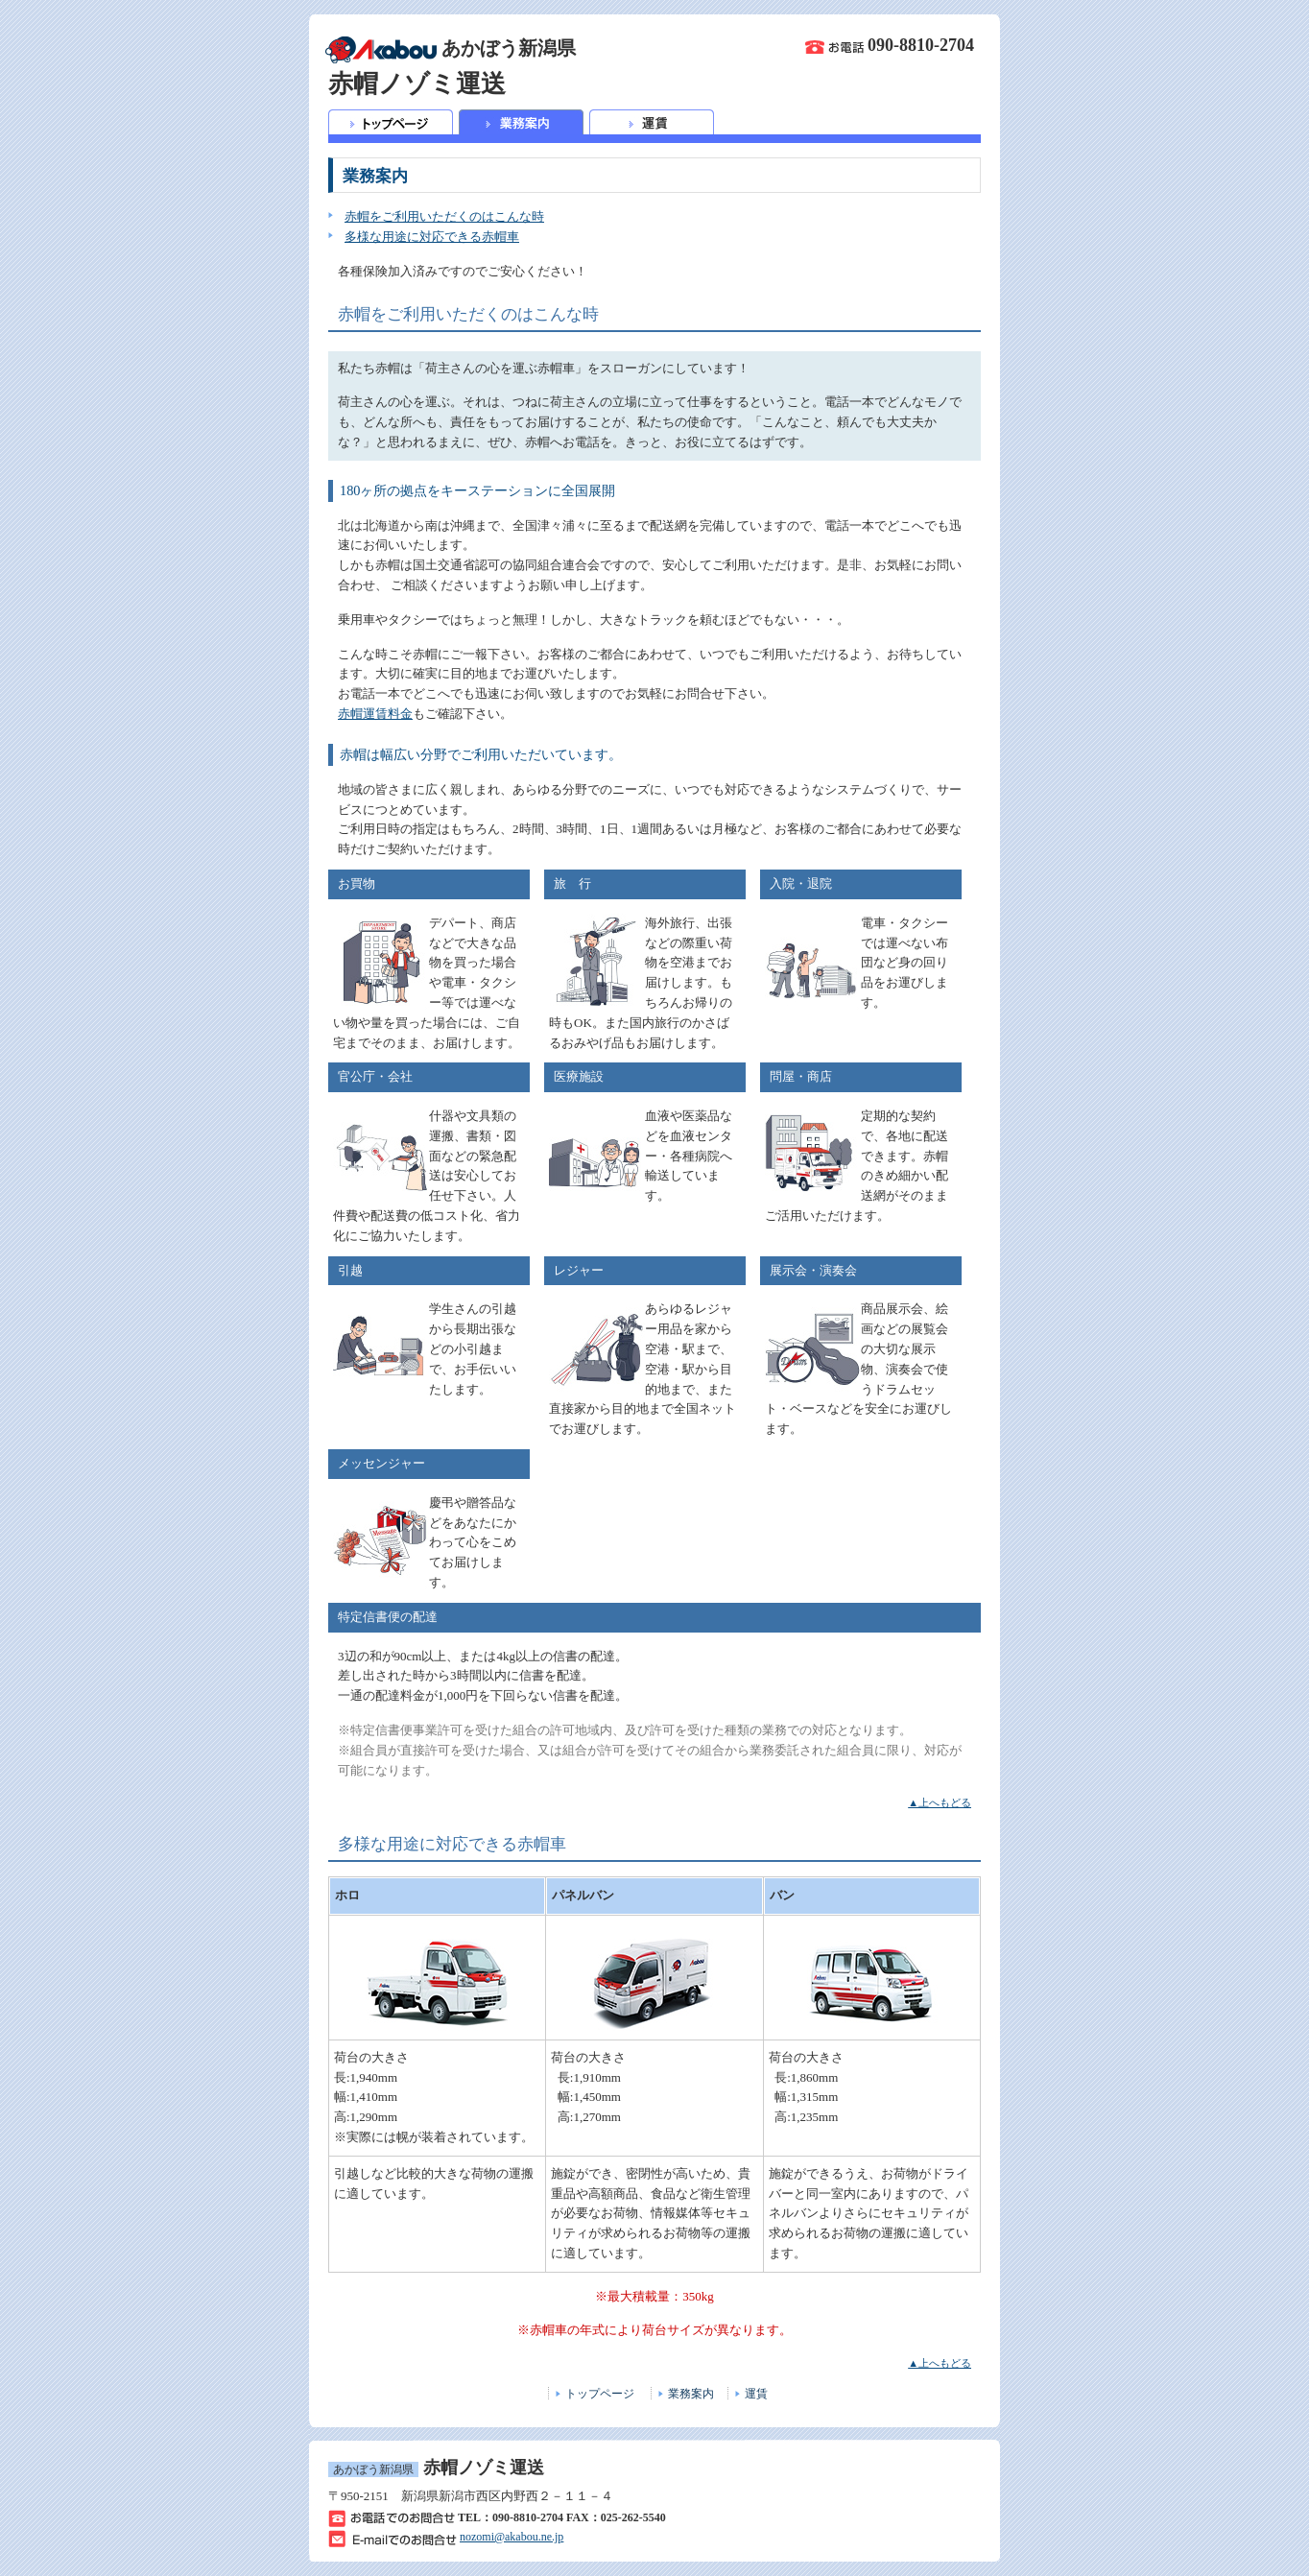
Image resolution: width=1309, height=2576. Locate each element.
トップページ (599, 2393)
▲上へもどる (939, 1802)
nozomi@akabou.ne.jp (511, 2536)
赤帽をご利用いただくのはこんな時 (444, 216)
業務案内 (691, 2393)
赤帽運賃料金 (375, 713)
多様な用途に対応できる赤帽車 (432, 236)
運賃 (756, 2393)
